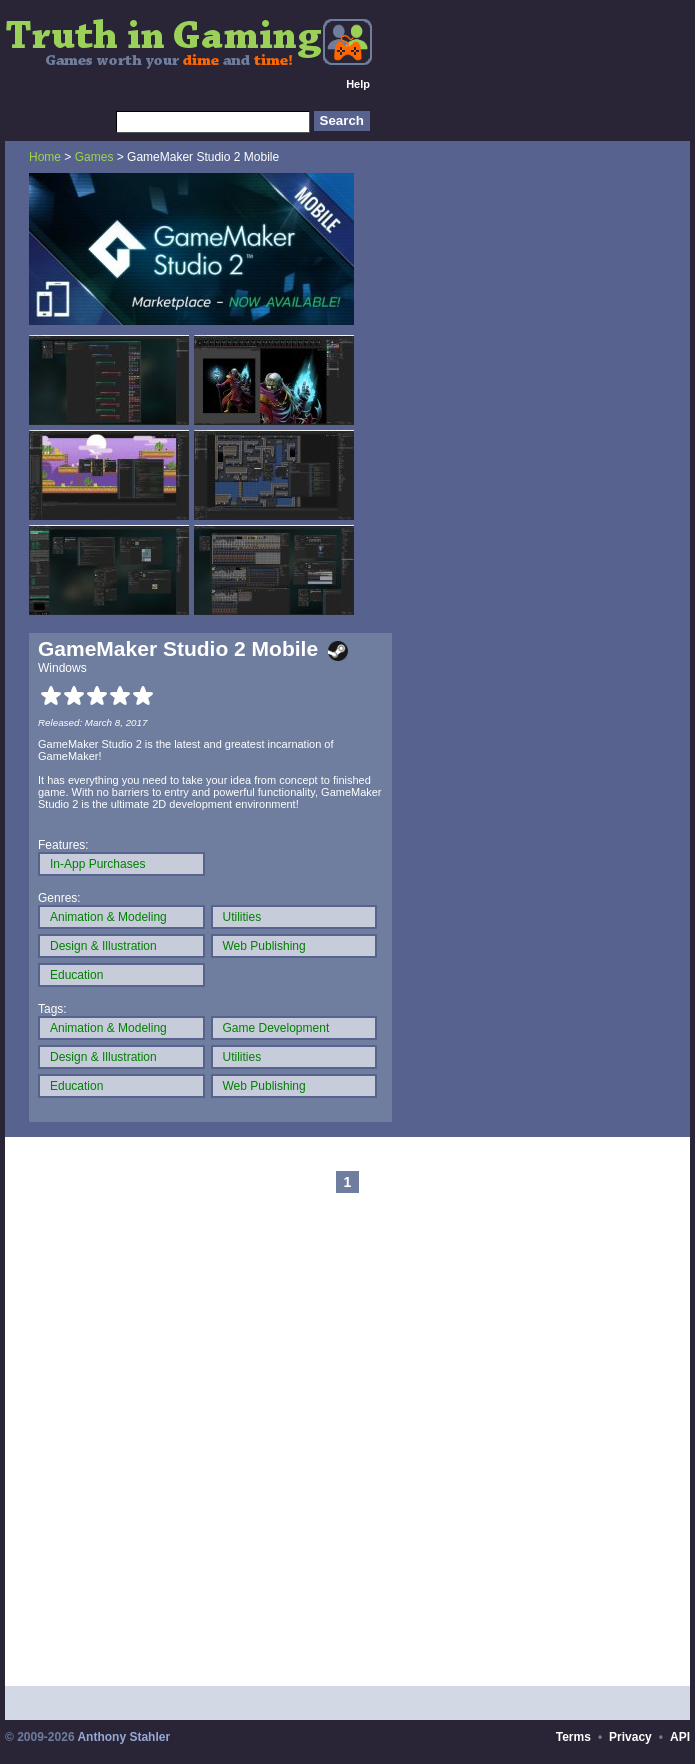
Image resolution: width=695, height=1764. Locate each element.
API (680, 1737)
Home (45, 157)
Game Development (276, 1028)
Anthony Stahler (123, 1737)
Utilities (242, 917)
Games (94, 157)
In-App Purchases (97, 864)
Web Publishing (264, 946)
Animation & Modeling (108, 917)
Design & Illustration (103, 946)
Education (76, 975)
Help (358, 84)
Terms (573, 1737)
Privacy (630, 1737)
